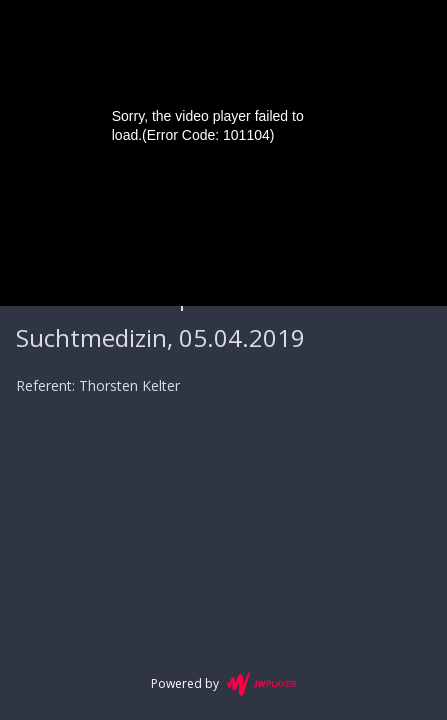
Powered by (223, 684)
